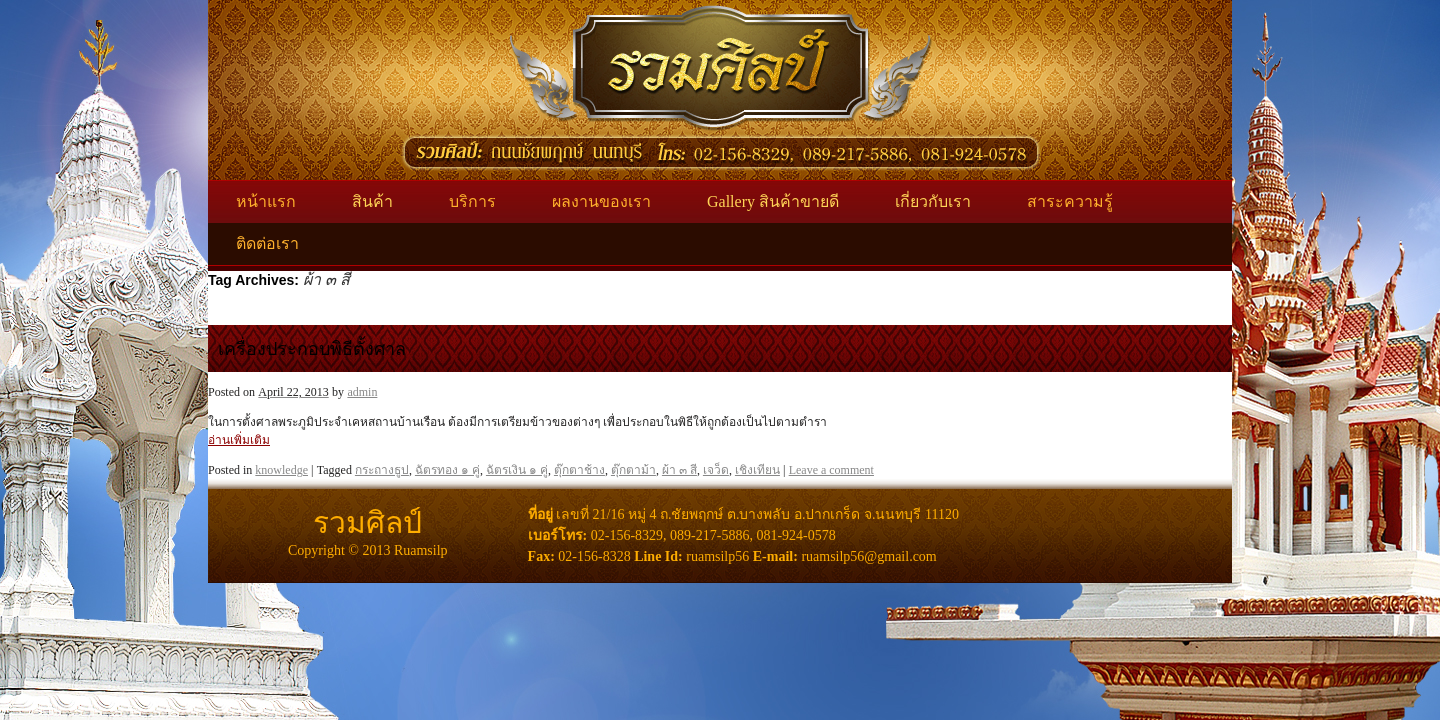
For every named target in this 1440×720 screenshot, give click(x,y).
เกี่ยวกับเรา (933, 201)
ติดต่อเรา (267, 243)
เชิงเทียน (757, 470)
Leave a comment (831, 470)
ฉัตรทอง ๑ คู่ (447, 470)
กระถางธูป (382, 470)
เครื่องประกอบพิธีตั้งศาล (312, 349)
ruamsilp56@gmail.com (868, 556)
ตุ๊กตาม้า (633, 470)
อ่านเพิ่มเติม (239, 440)
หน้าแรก (266, 201)
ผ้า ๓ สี (679, 470)
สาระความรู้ (1070, 201)
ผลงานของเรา (601, 201)
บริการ (472, 201)
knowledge (281, 470)
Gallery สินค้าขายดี (773, 201)
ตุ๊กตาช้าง (579, 470)
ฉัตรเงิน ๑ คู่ (517, 470)
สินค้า (372, 201)
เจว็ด (716, 470)
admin (362, 392)
